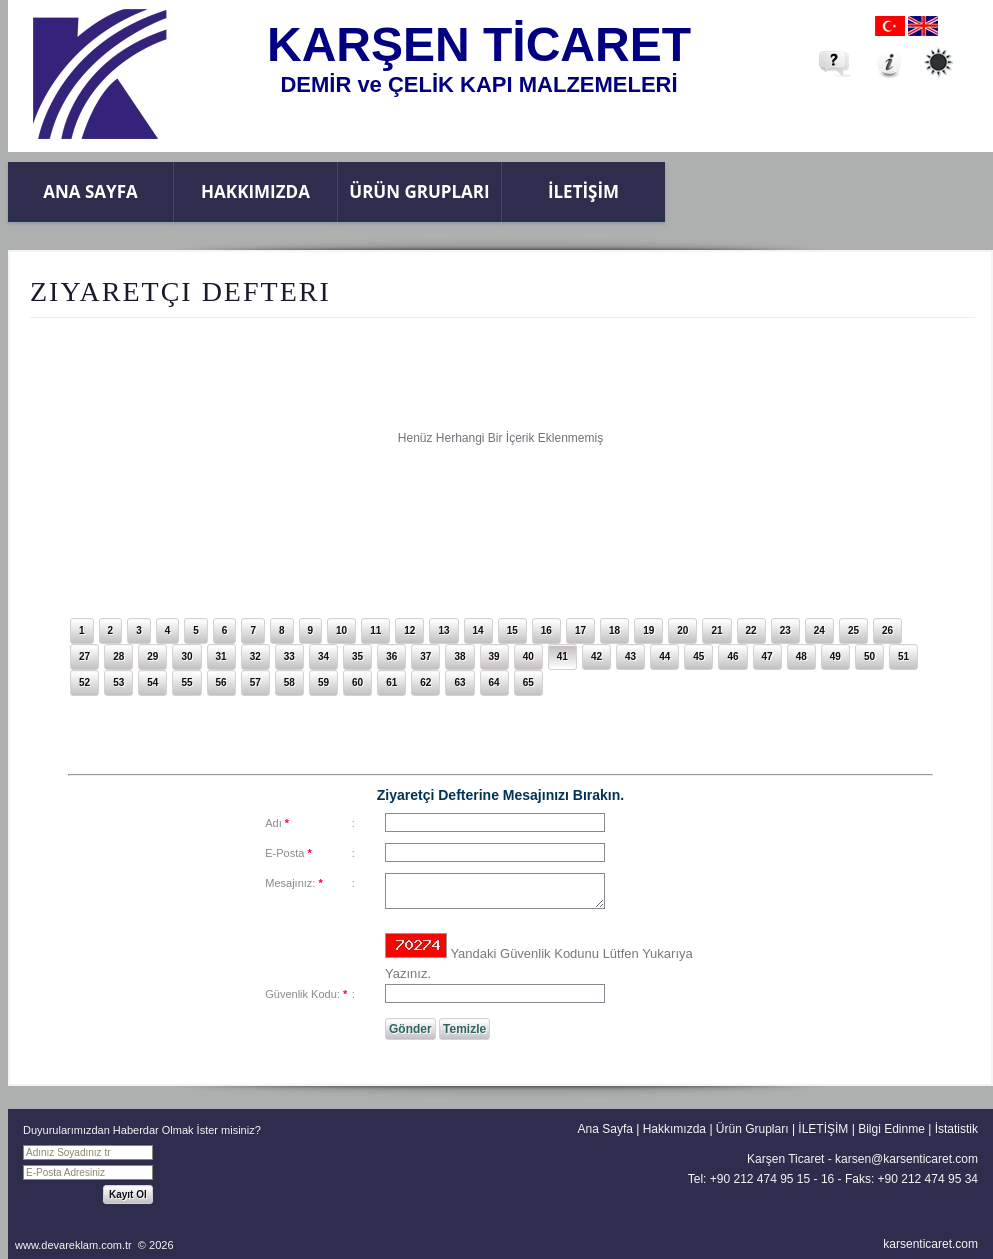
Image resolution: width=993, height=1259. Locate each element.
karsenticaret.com (930, 1244)
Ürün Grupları (419, 191)
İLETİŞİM (583, 191)
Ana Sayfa (90, 191)
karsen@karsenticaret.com (906, 1159)
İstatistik (956, 1129)
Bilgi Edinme (891, 1129)
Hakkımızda (255, 191)
